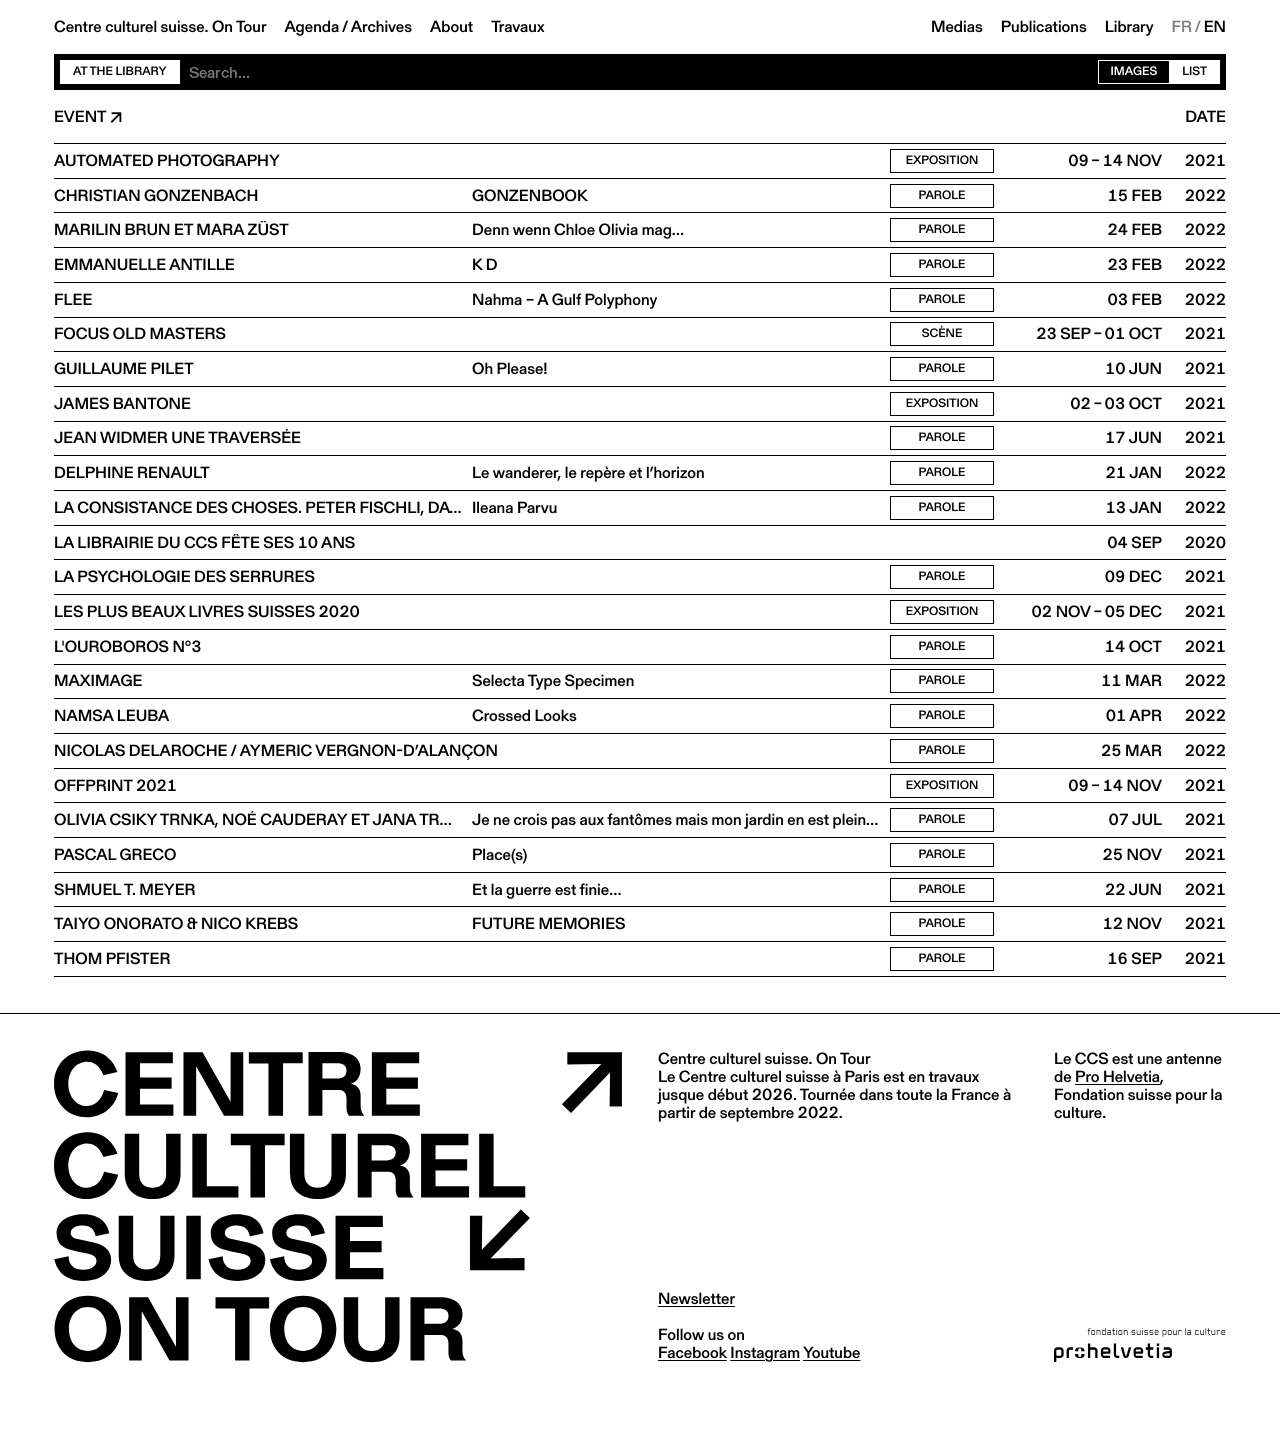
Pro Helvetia (1117, 1107)
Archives (381, 27)
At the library (120, 71)
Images (1134, 71)
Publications (1044, 27)
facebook (692, 1383)
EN (1215, 27)
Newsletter (696, 1329)
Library (1129, 27)
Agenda (311, 27)
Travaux (517, 27)
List (1194, 71)
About (451, 27)
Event (80, 117)
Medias (957, 27)
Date (1205, 117)
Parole (941, 197)
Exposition (942, 161)
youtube (831, 1383)
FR (1182, 27)
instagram (765, 1383)
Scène (942, 341)
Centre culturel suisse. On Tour (160, 27)
